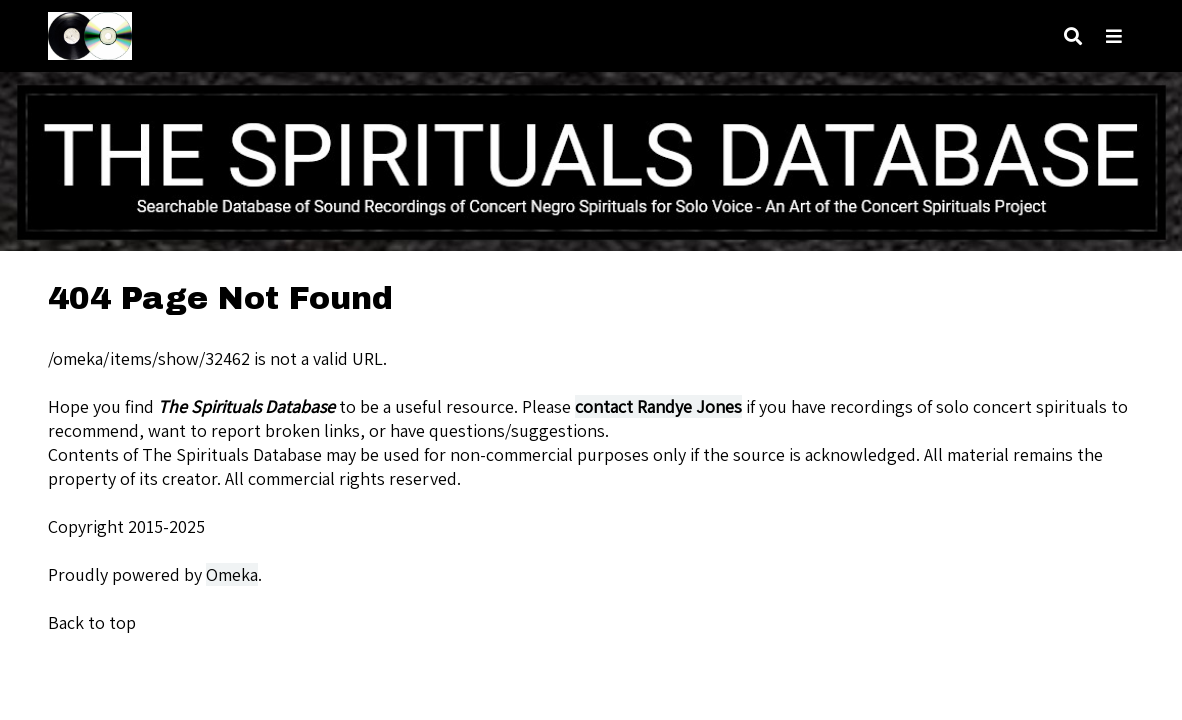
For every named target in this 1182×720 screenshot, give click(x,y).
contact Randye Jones (658, 406)
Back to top (92, 622)
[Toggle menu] (1114, 36)
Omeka (232, 574)
